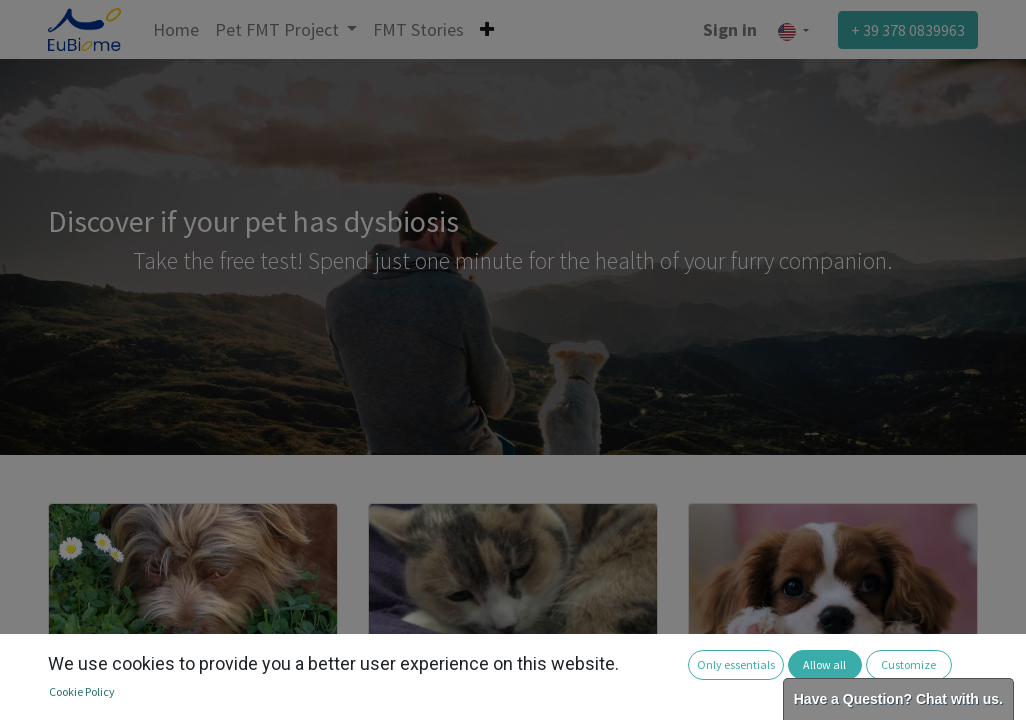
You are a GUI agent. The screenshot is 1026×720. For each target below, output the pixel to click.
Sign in (730, 29)
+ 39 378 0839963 (908, 30)
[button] (487, 29)
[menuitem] (176, 29)
